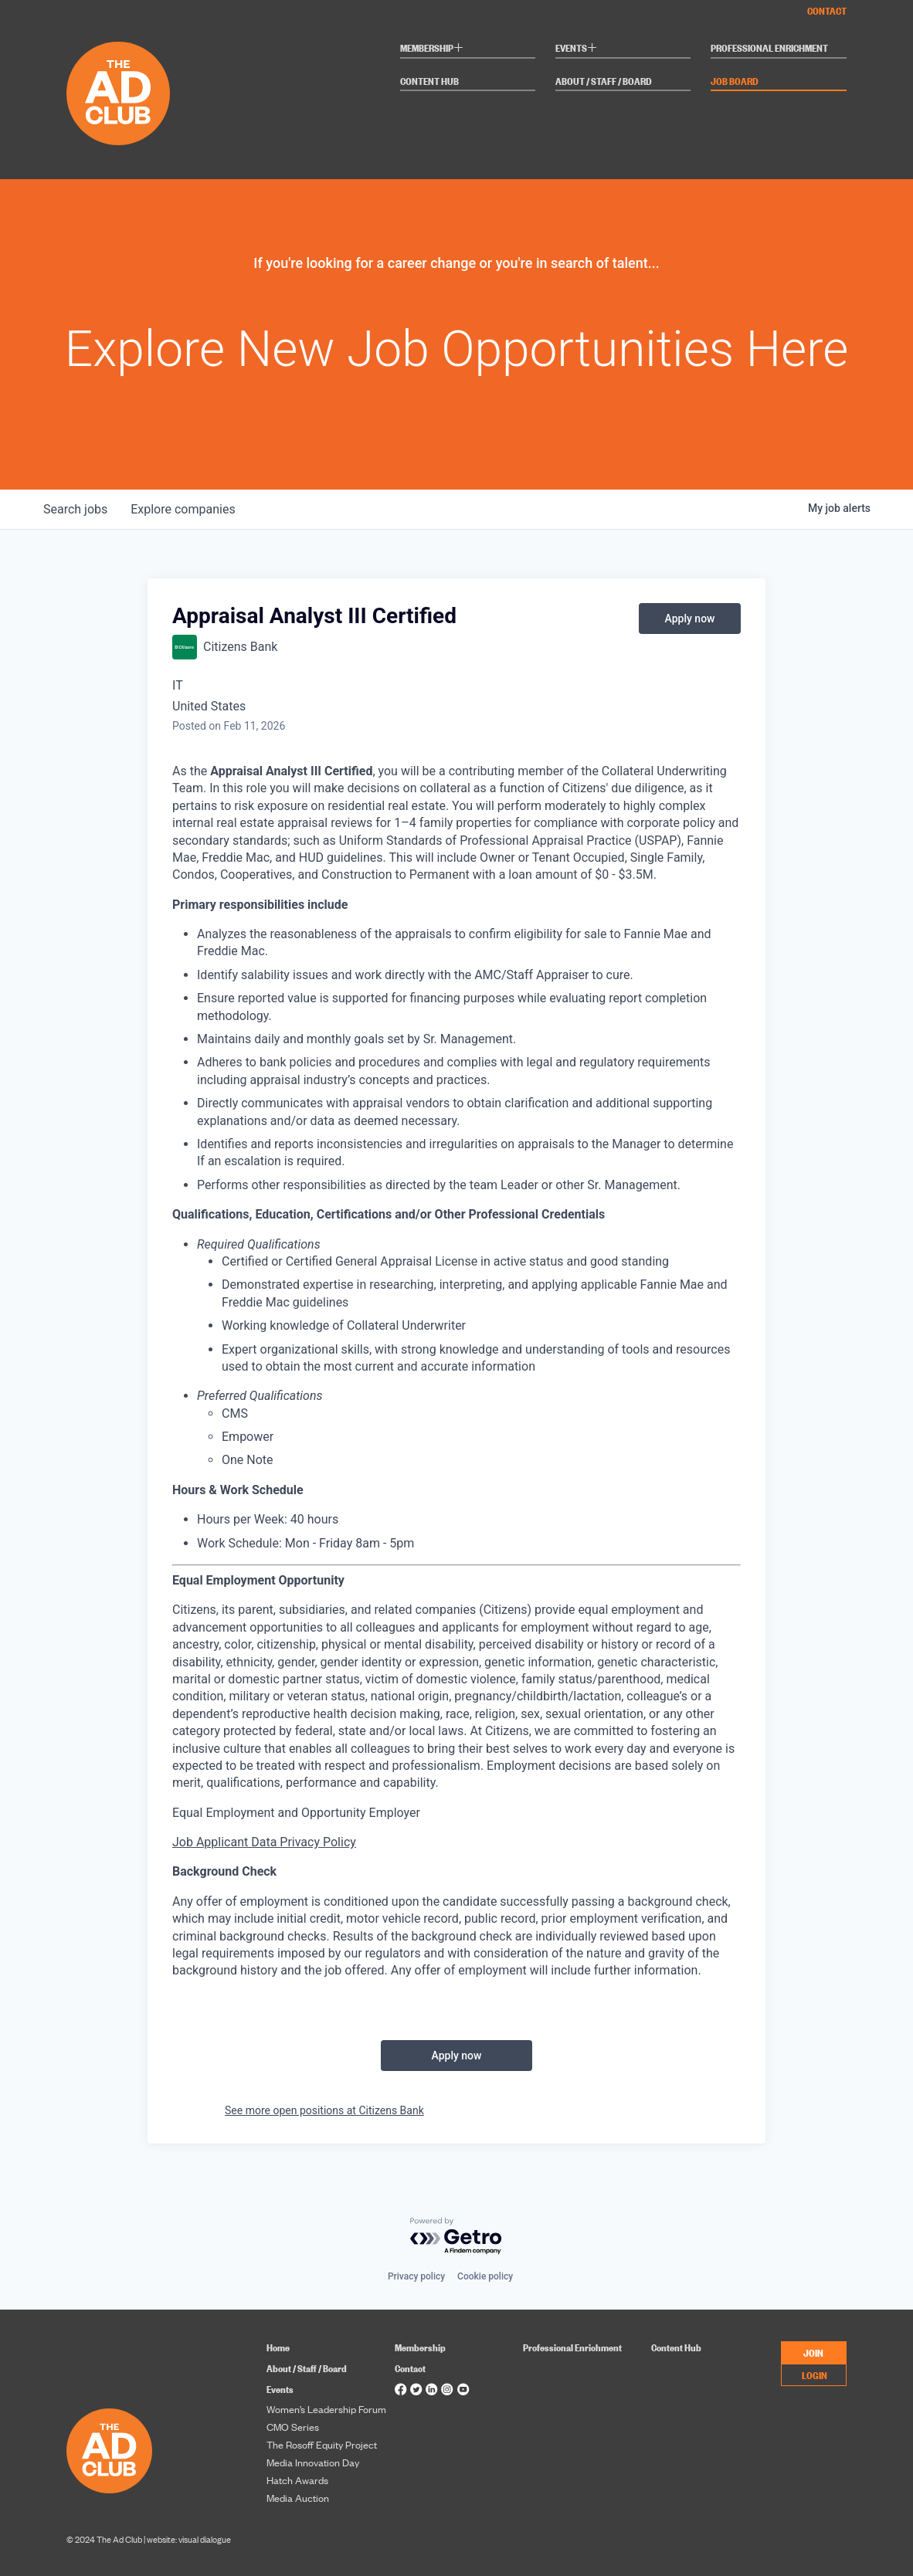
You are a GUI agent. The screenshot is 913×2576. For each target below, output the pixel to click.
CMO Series (292, 2427)
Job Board (735, 81)
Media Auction (297, 2498)
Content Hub (429, 81)
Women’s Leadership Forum (326, 2409)
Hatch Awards (297, 2480)
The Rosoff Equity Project (321, 2444)
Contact (827, 10)
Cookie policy (485, 2276)
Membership (431, 49)
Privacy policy (416, 2276)
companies (185, 509)
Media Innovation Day (312, 2462)
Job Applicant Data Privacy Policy (264, 1842)
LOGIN (814, 2374)
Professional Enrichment (769, 48)
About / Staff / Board (603, 81)
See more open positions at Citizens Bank (324, 2110)
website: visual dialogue (189, 2539)
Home (278, 2346)
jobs (76, 509)
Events (576, 49)
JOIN (813, 2351)
